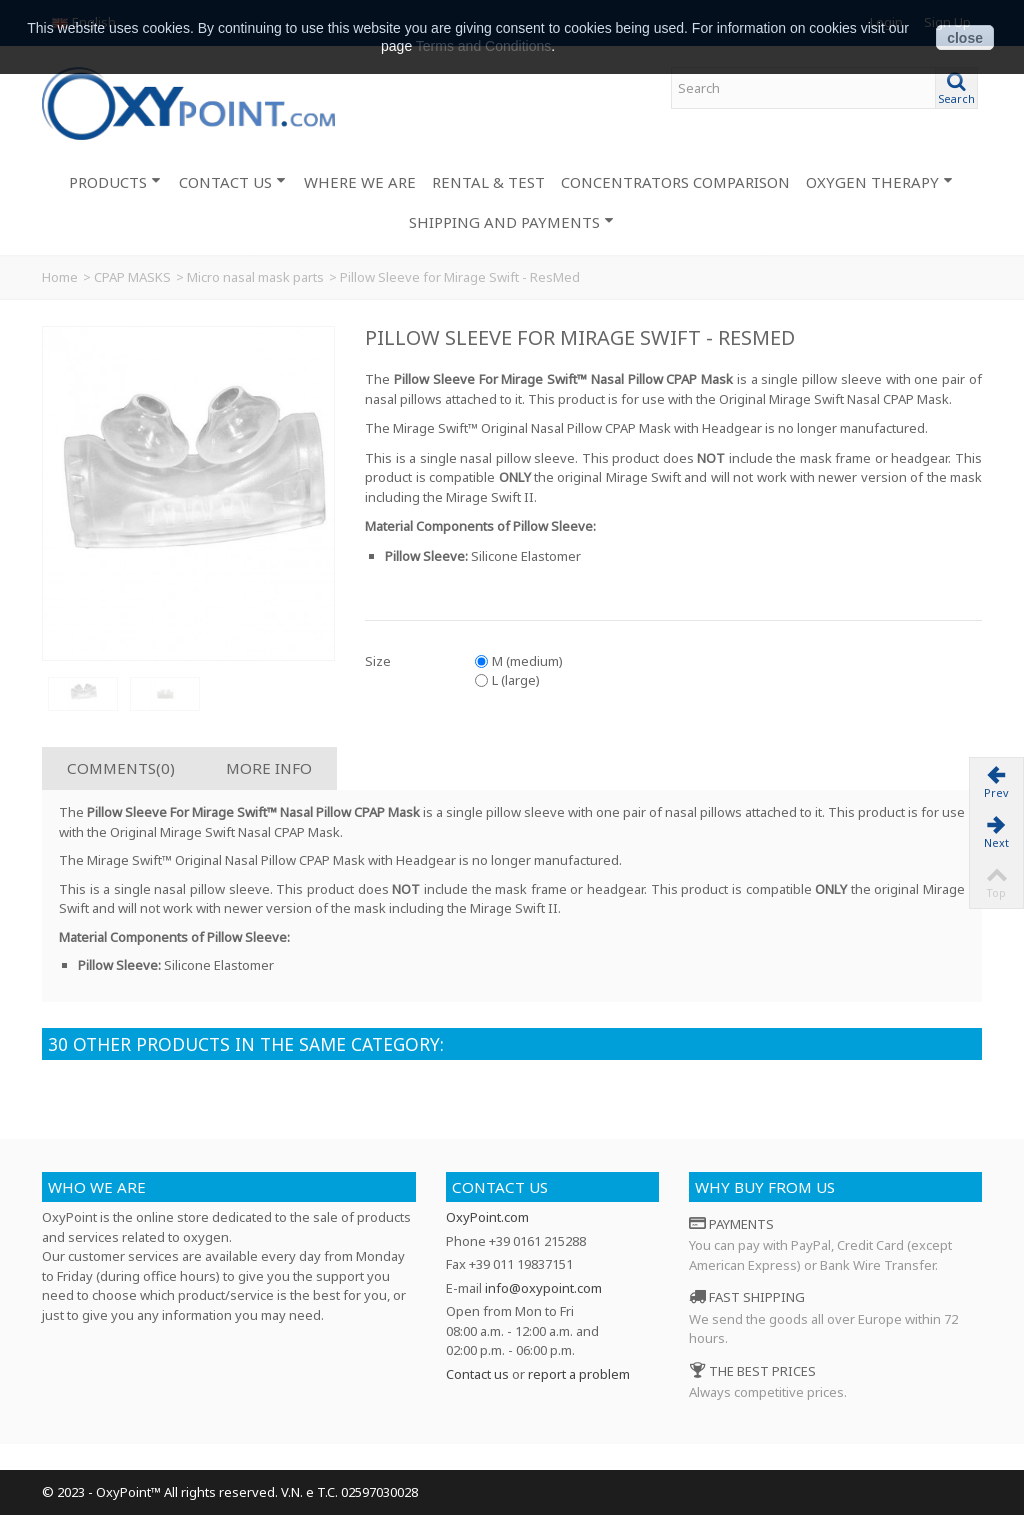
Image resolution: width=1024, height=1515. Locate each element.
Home (60, 277)
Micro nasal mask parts (255, 277)
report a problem (579, 1374)
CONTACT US (232, 182)
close (965, 38)
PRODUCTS (115, 182)
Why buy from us (765, 1187)
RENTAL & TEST (488, 182)
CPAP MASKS (132, 277)
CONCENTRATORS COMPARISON (675, 182)
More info (269, 768)
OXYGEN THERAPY (879, 182)
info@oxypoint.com (543, 1288)
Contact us (500, 1187)
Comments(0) (121, 768)
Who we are (97, 1187)
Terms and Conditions (483, 46)
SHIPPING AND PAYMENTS (511, 222)
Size (379, 661)
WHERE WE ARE (360, 182)
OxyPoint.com (487, 1217)
